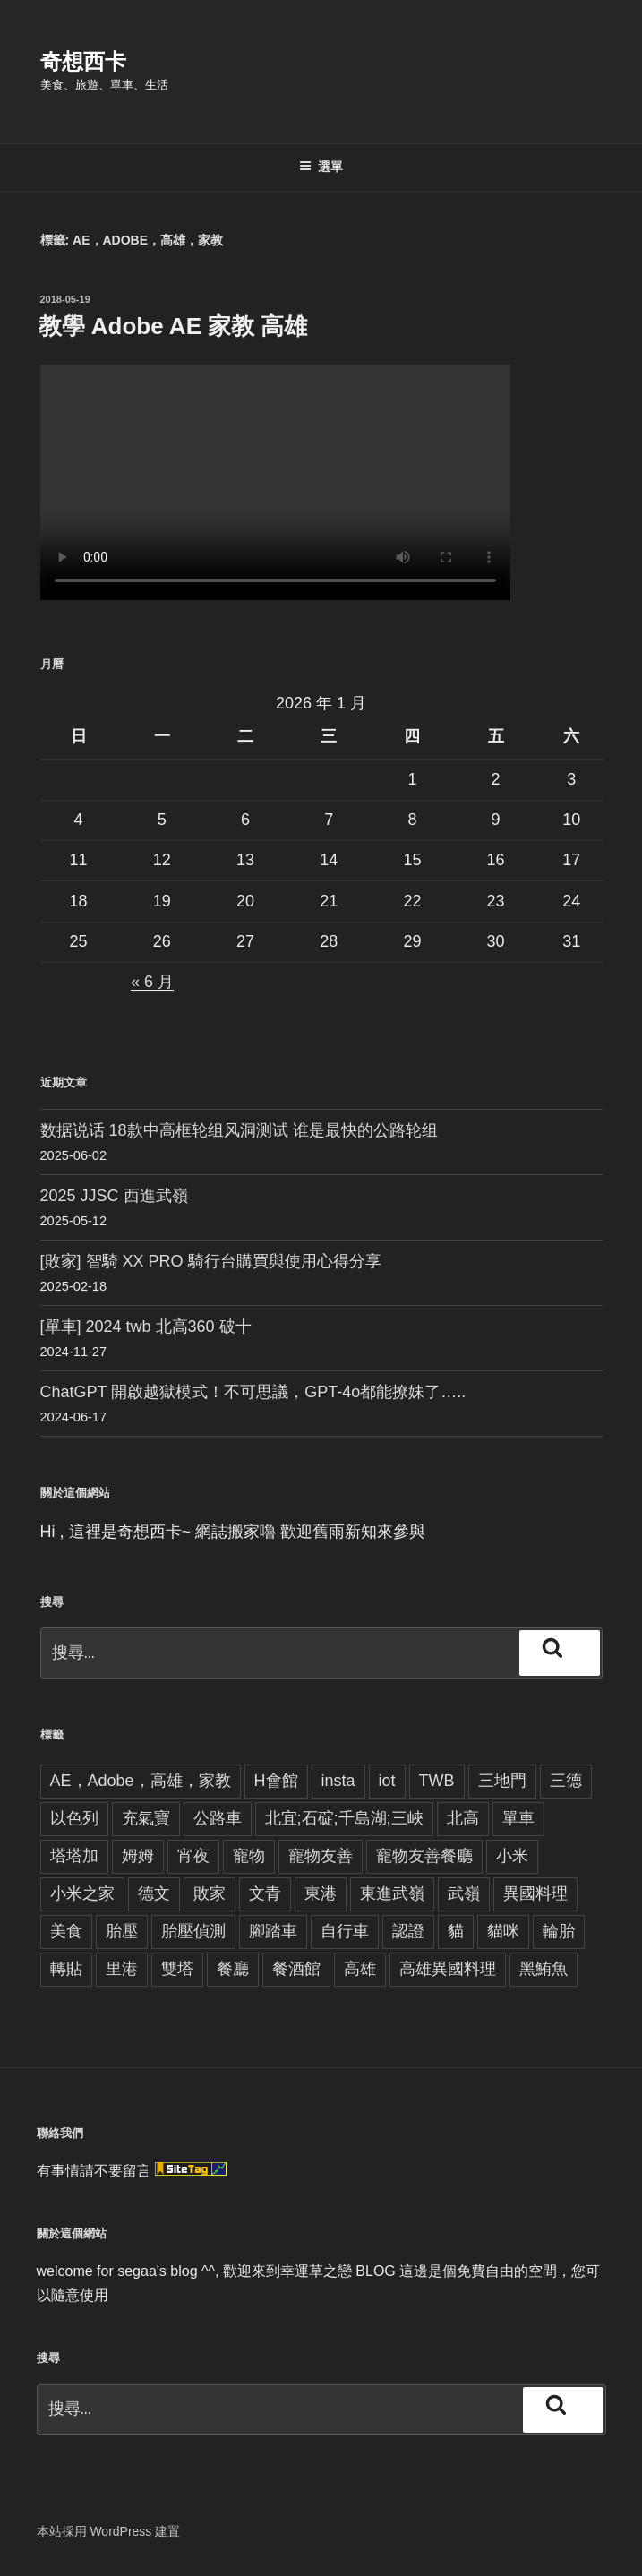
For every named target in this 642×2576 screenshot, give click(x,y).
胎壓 (122, 1931)
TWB (437, 1781)
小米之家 (82, 1893)
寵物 (249, 1856)
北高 (463, 1818)
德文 (154, 1893)
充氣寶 (146, 1818)
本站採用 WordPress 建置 (109, 2531)
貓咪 (503, 1931)
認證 (408, 1931)
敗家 (209, 1893)
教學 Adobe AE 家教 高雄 (173, 326)
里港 (122, 1969)
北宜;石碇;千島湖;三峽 (344, 1818)
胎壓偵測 (193, 1931)
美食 (66, 1931)
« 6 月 (152, 982)
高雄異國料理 (447, 1969)
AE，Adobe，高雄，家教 (140, 1781)
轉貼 (66, 1969)
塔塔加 (74, 1856)
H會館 (276, 1781)
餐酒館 (296, 1969)
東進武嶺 (392, 1893)
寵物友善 (320, 1856)
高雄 (360, 1969)
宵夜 (193, 1856)
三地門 (502, 1781)
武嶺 (464, 1893)
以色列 (74, 1818)
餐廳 (233, 1969)
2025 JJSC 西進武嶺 (114, 1196)
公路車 (217, 1818)
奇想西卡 (83, 61)
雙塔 (177, 1969)
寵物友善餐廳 (424, 1856)
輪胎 (559, 1931)
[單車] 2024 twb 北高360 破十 (146, 1326)
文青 (265, 1893)
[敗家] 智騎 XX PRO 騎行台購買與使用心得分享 (210, 1261)
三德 (566, 1781)
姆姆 (138, 1856)
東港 (320, 1893)
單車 (518, 1818)
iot (387, 1781)
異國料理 (535, 1893)
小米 (512, 1856)
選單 (321, 166)
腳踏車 (273, 1931)
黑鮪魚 (543, 1969)
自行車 (345, 1931)
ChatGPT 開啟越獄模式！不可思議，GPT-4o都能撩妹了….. (253, 1392)
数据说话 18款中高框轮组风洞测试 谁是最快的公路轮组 (239, 1130)
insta (338, 1781)
